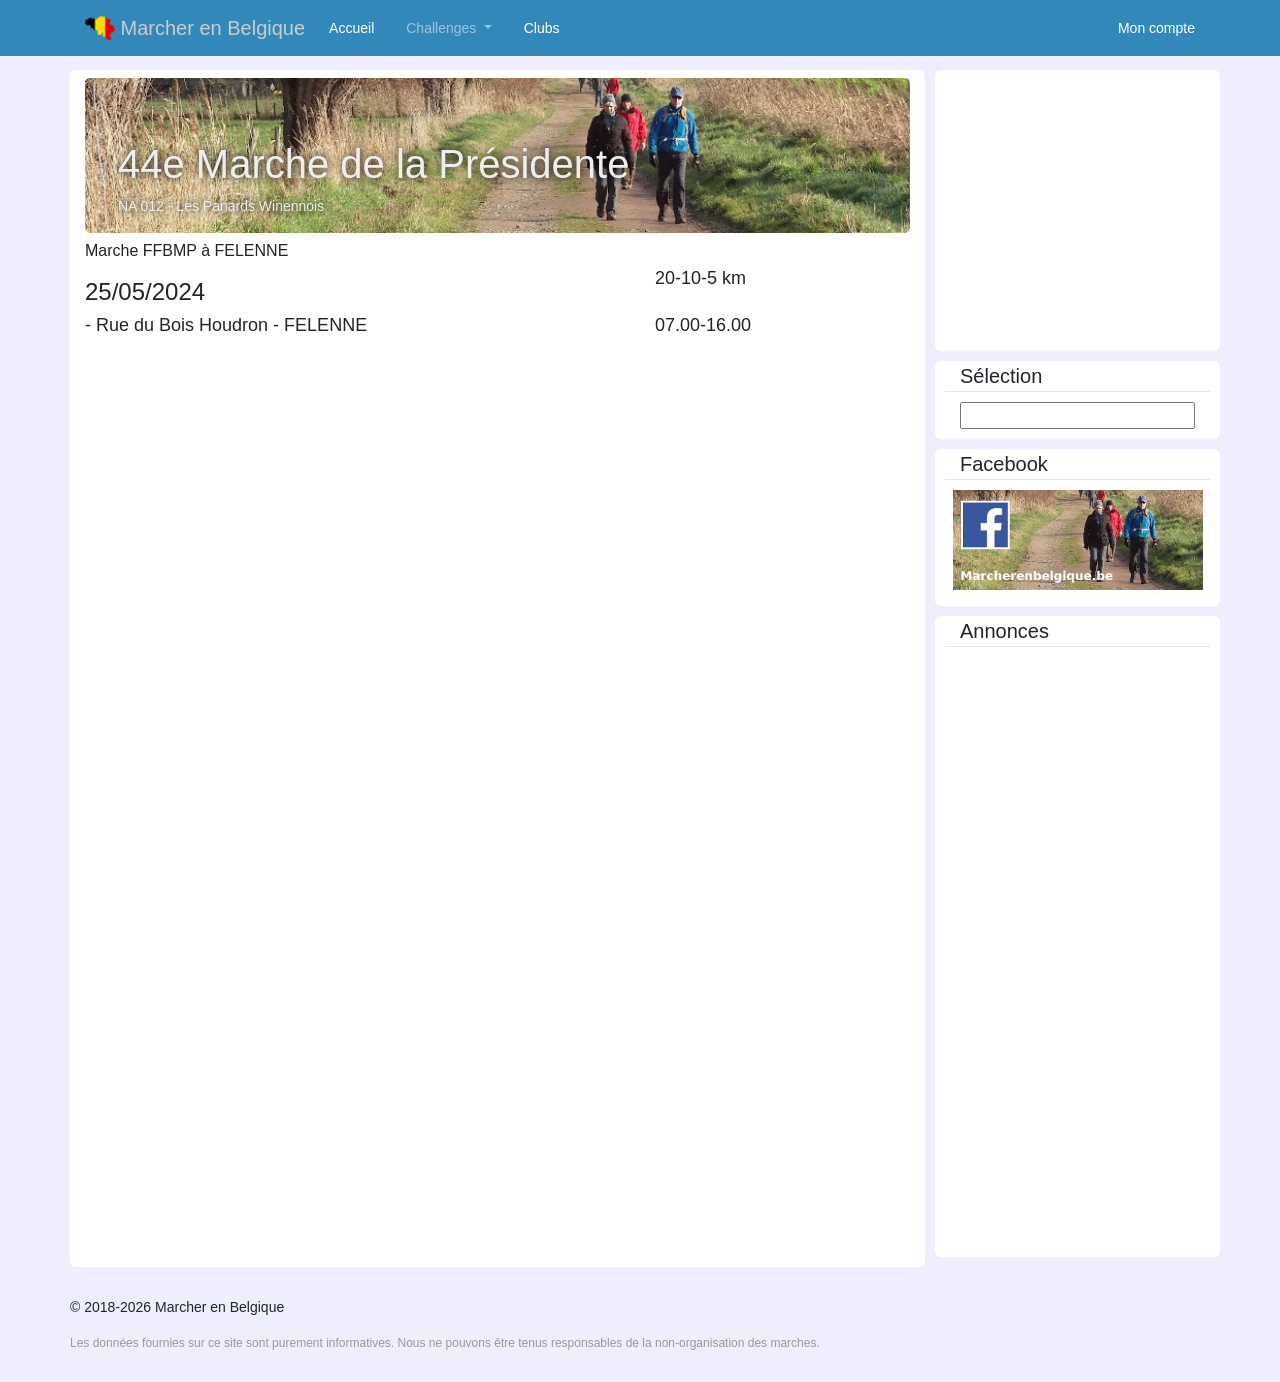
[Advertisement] (1077, 212)
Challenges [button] (443, 28)
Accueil (355, 27)
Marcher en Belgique (195, 28)
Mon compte (1156, 28)
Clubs (546, 27)
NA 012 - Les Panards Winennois (221, 206)
